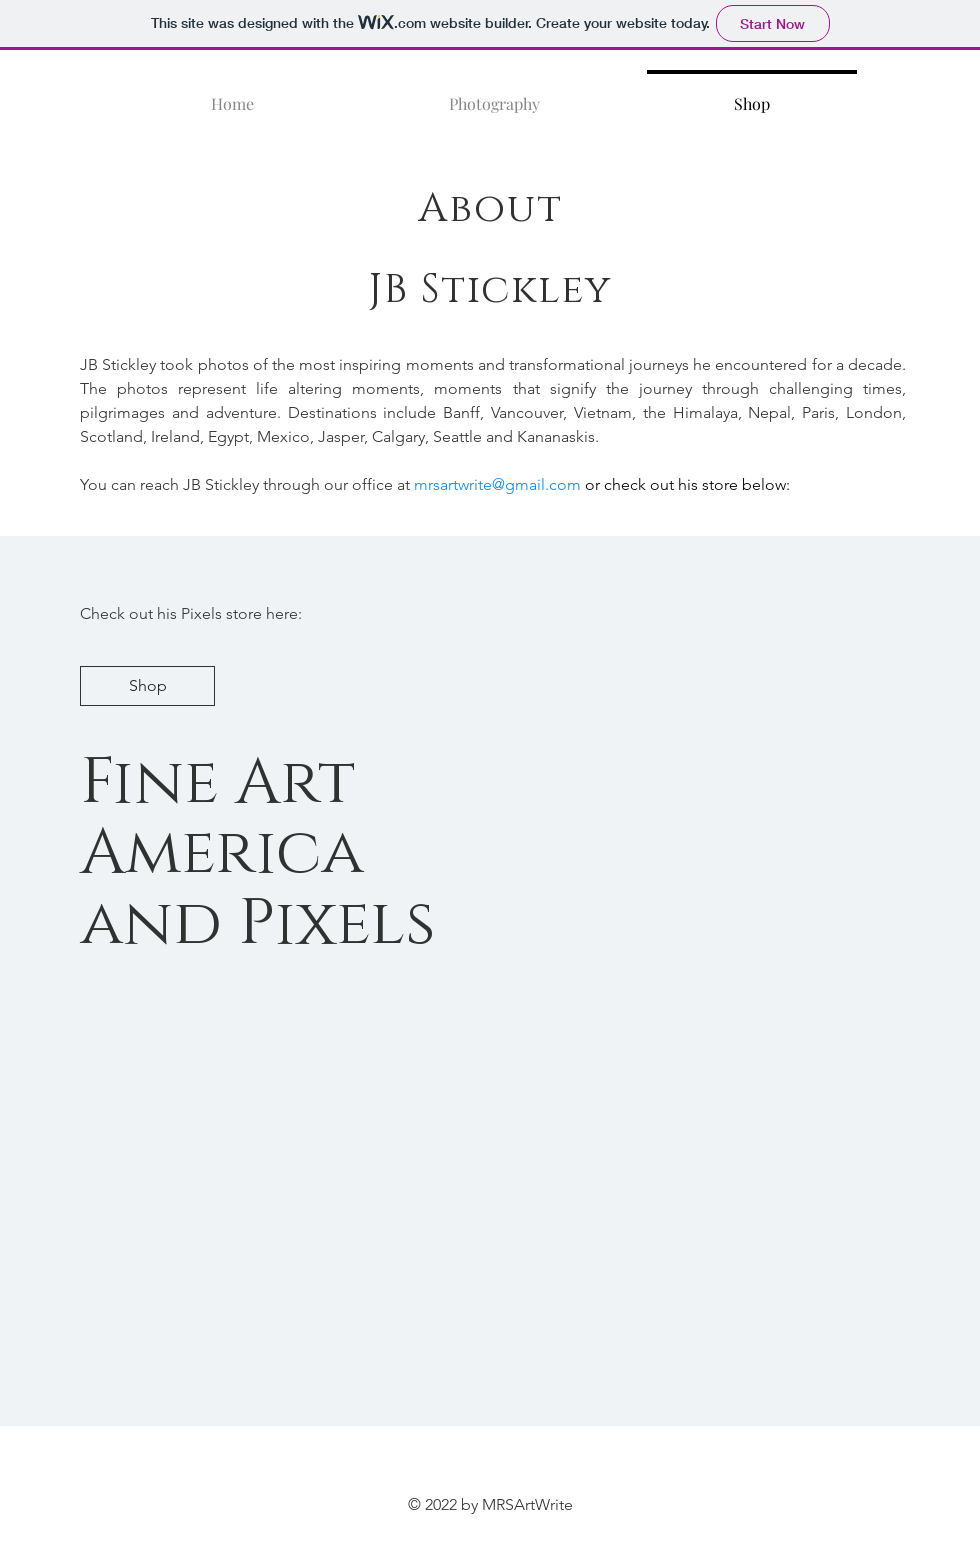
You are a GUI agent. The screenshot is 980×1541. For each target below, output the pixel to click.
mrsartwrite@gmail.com (497, 484)
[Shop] (147, 686)
